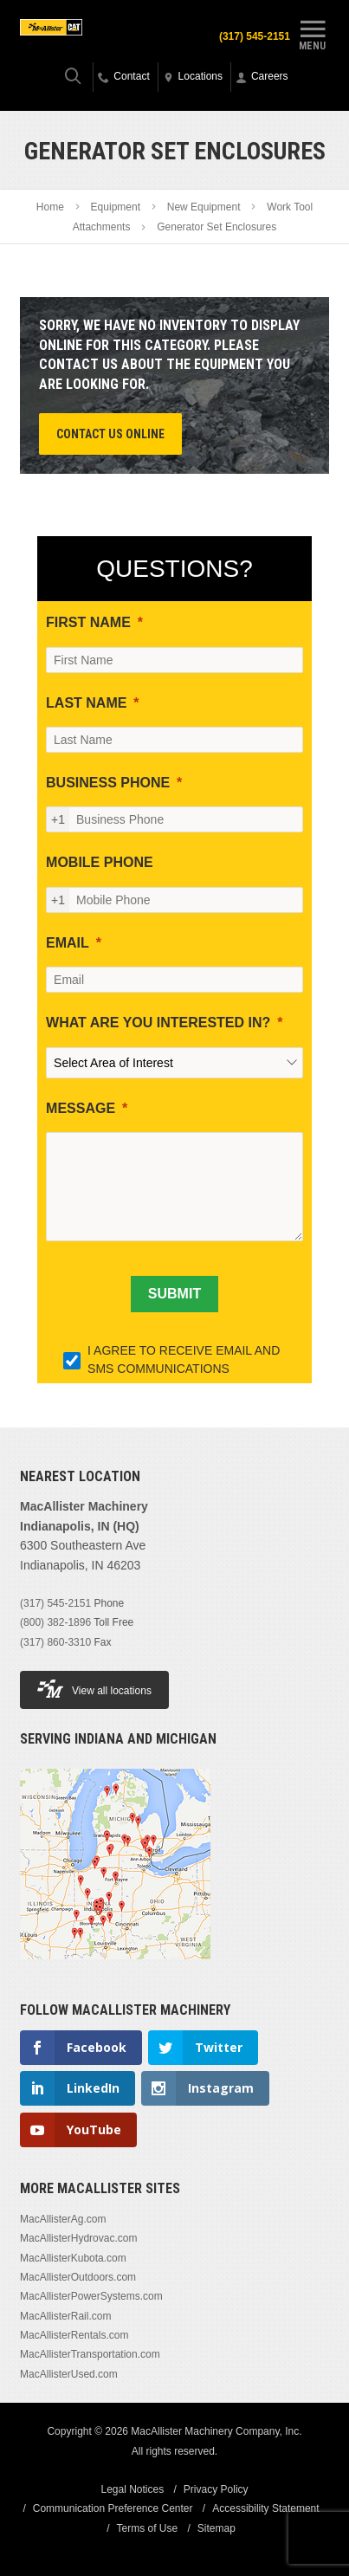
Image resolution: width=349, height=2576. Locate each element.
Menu (312, 33)
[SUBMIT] (174, 1294)
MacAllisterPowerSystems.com (91, 2296)
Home (50, 207)
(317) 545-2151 (254, 36)
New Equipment (204, 207)
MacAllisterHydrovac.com (78, 2238)
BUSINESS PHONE (108, 782)
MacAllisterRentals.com (74, 2335)
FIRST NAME (88, 622)
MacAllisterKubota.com (73, 2258)
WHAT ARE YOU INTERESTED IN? (158, 1022)
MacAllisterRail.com (65, 2316)
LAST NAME (86, 703)
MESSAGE (80, 1108)
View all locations (94, 1689)
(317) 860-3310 (55, 1642)
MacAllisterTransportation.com (90, 2354)
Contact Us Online (110, 434)
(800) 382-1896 (55, 1622)
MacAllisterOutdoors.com (78, 2277)
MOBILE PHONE (99, 862)
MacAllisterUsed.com (69, 2374)
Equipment (115, 207)
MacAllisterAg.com (63, 2219)
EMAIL (67, 942)
